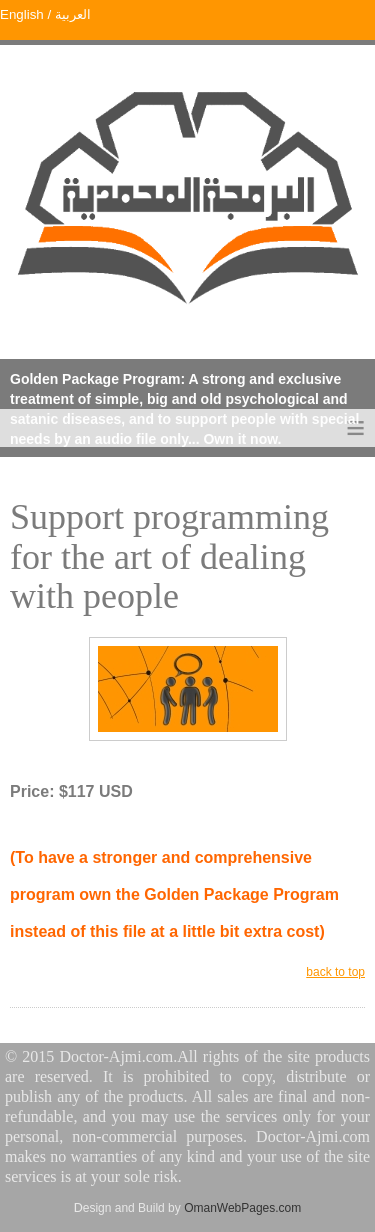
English (22, 14)
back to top (335, 972)
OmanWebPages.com (242, 1208)
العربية (71, 14)
